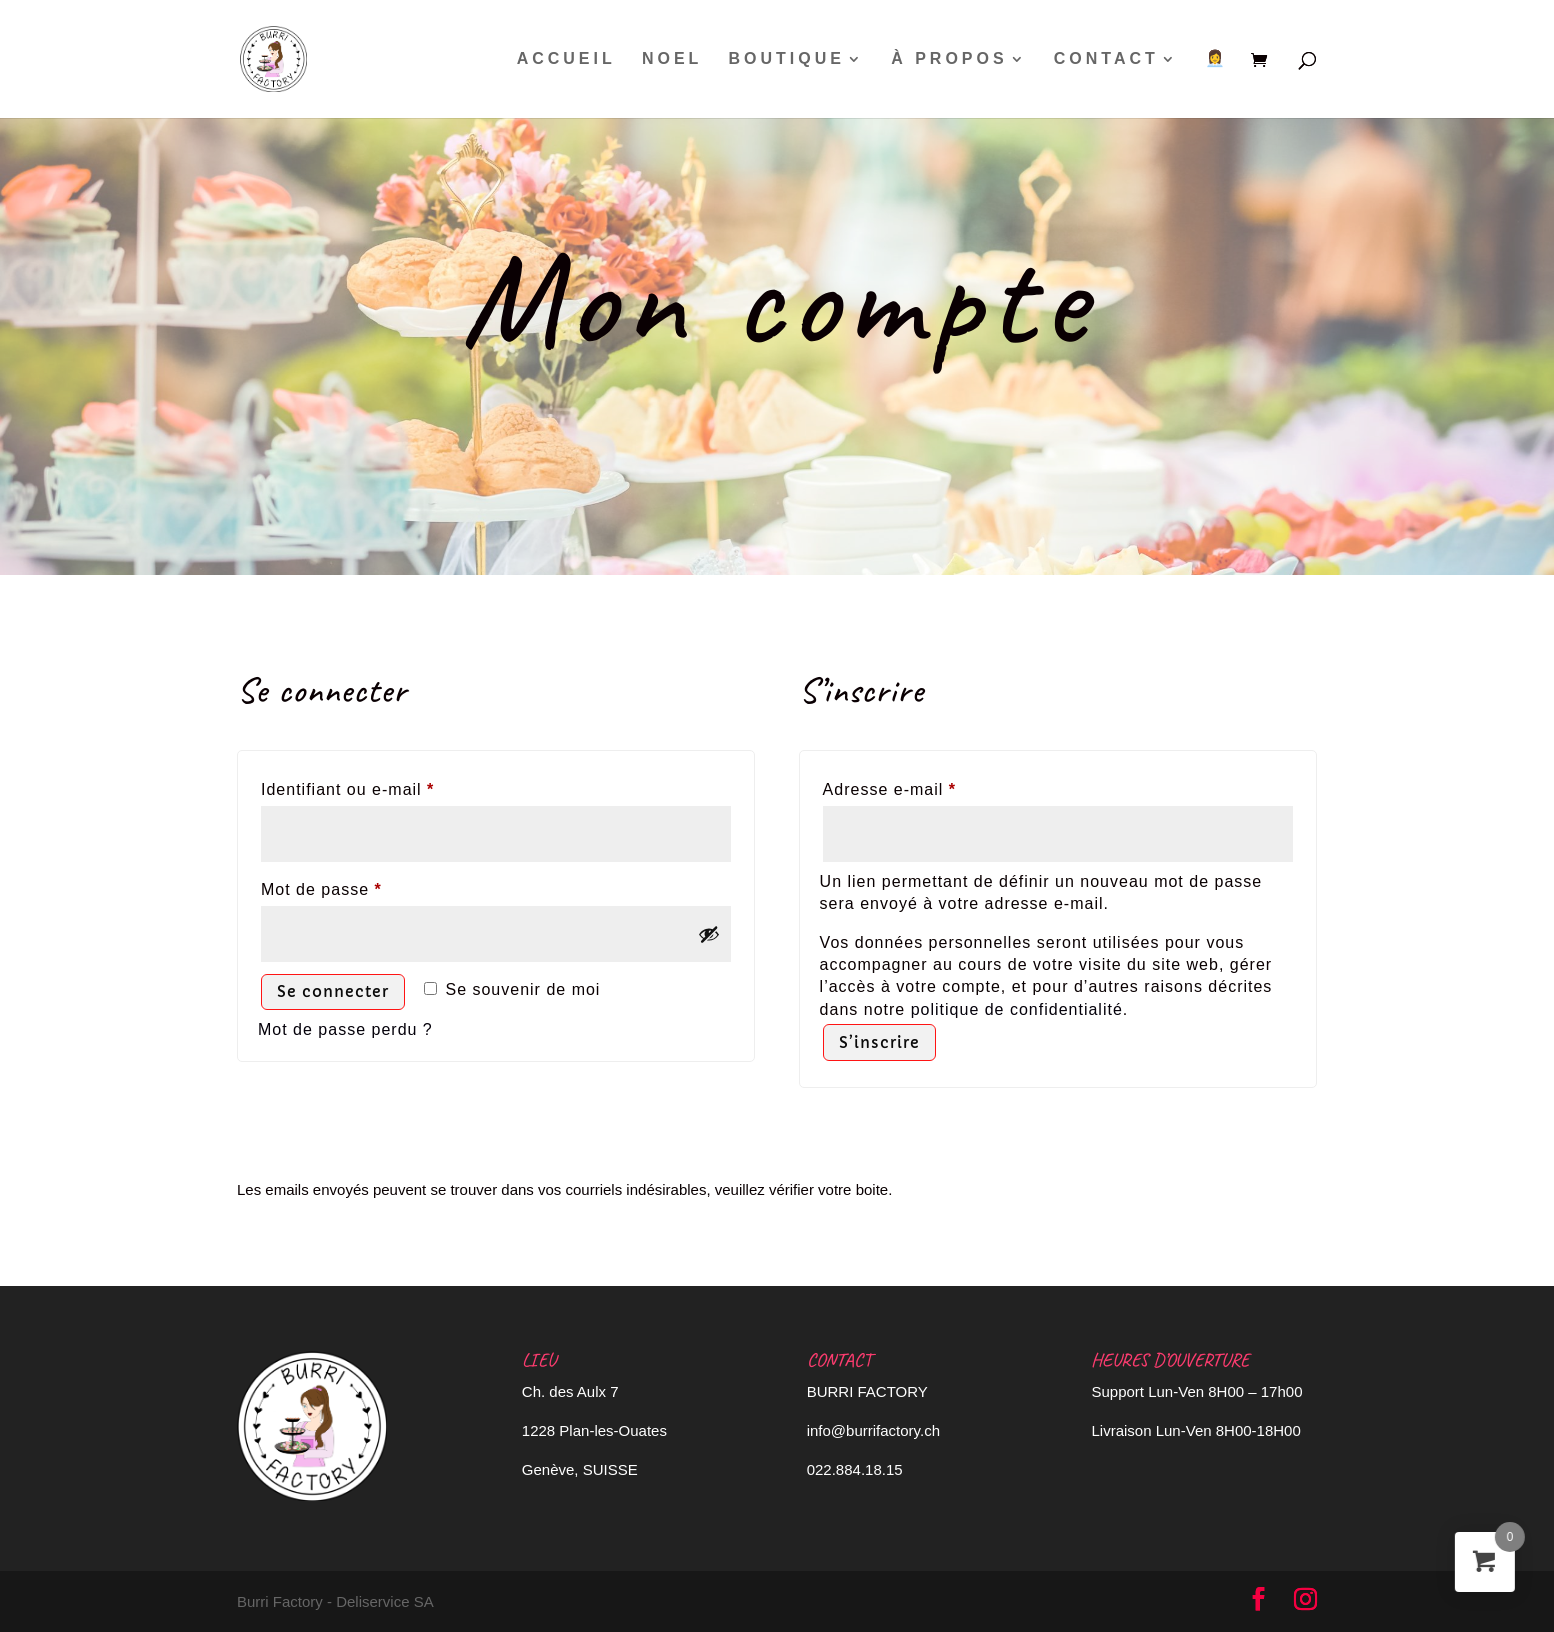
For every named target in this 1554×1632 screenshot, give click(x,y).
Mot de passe (365, 886)
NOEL (672, 59)
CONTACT (1106, 59)
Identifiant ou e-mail (391, 786)
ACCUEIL (566, 59)
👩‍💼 (1217, 59)
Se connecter (333, 991)
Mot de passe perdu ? (345, 1029)
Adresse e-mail (933, 786)
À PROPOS (949, 59)
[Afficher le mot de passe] (709, 934)
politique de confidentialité (1017, 1009)
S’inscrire (879, 1042)
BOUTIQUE (787, 59)
